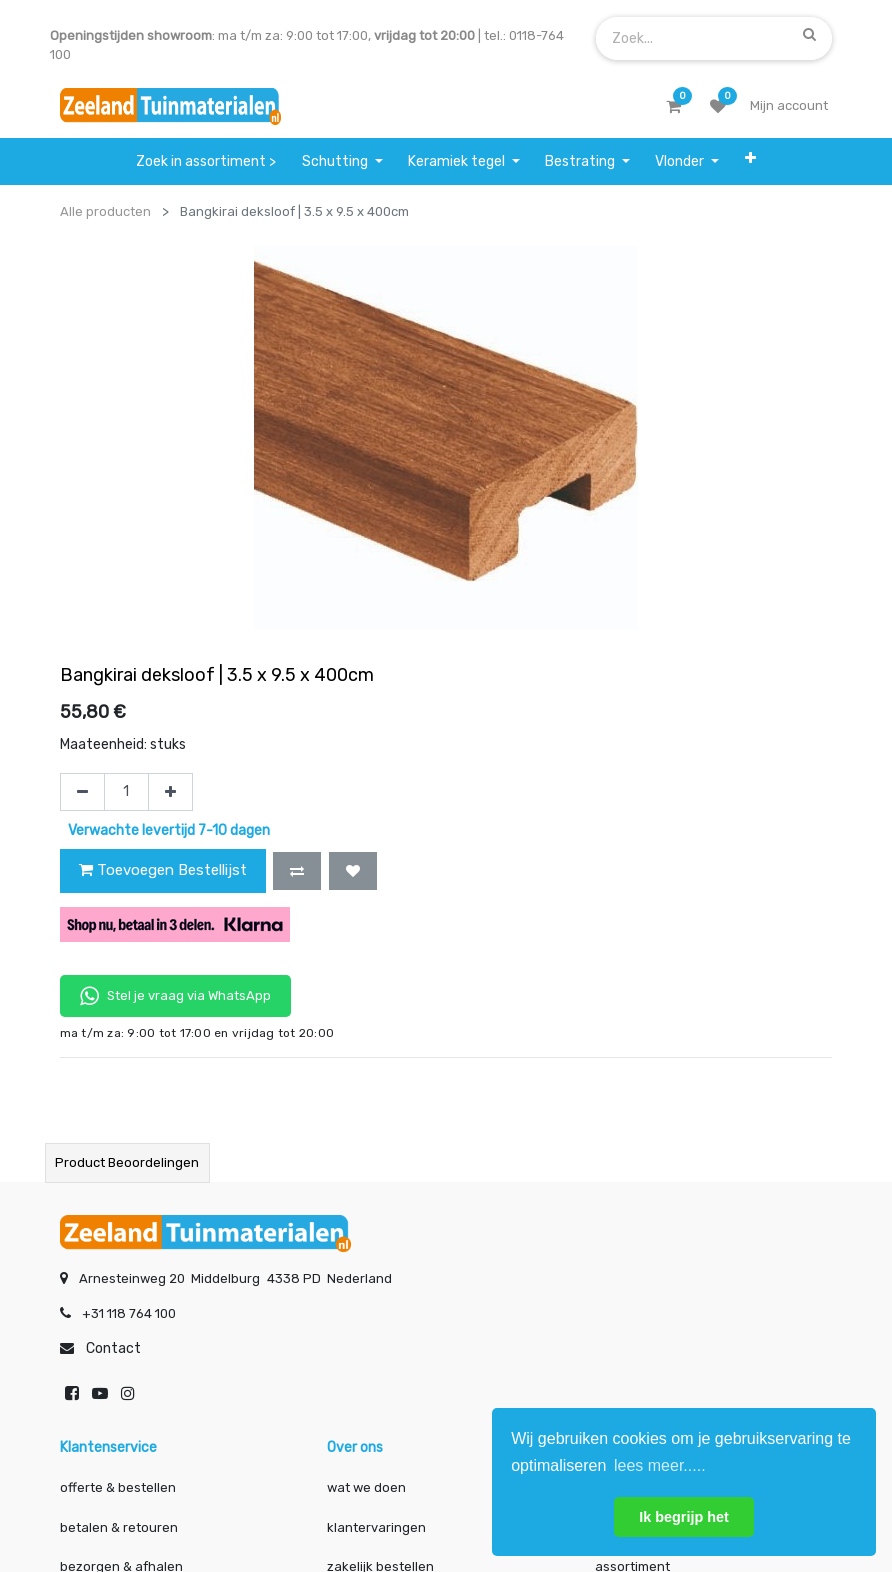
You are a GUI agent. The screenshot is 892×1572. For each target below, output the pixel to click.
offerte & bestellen (119, 1487)
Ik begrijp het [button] (684, 1517)
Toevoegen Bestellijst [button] (163, 870)
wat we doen (366, 1487)
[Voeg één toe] (170, 792)
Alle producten (105, 211)
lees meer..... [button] (660, 1465)
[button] (750, 158)
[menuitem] (207, 161)
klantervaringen (376, 1527)
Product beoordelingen (127, 1162)
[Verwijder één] (82, 792)
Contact (113, 1348)
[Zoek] (809, 34)
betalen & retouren (119, 1527)
